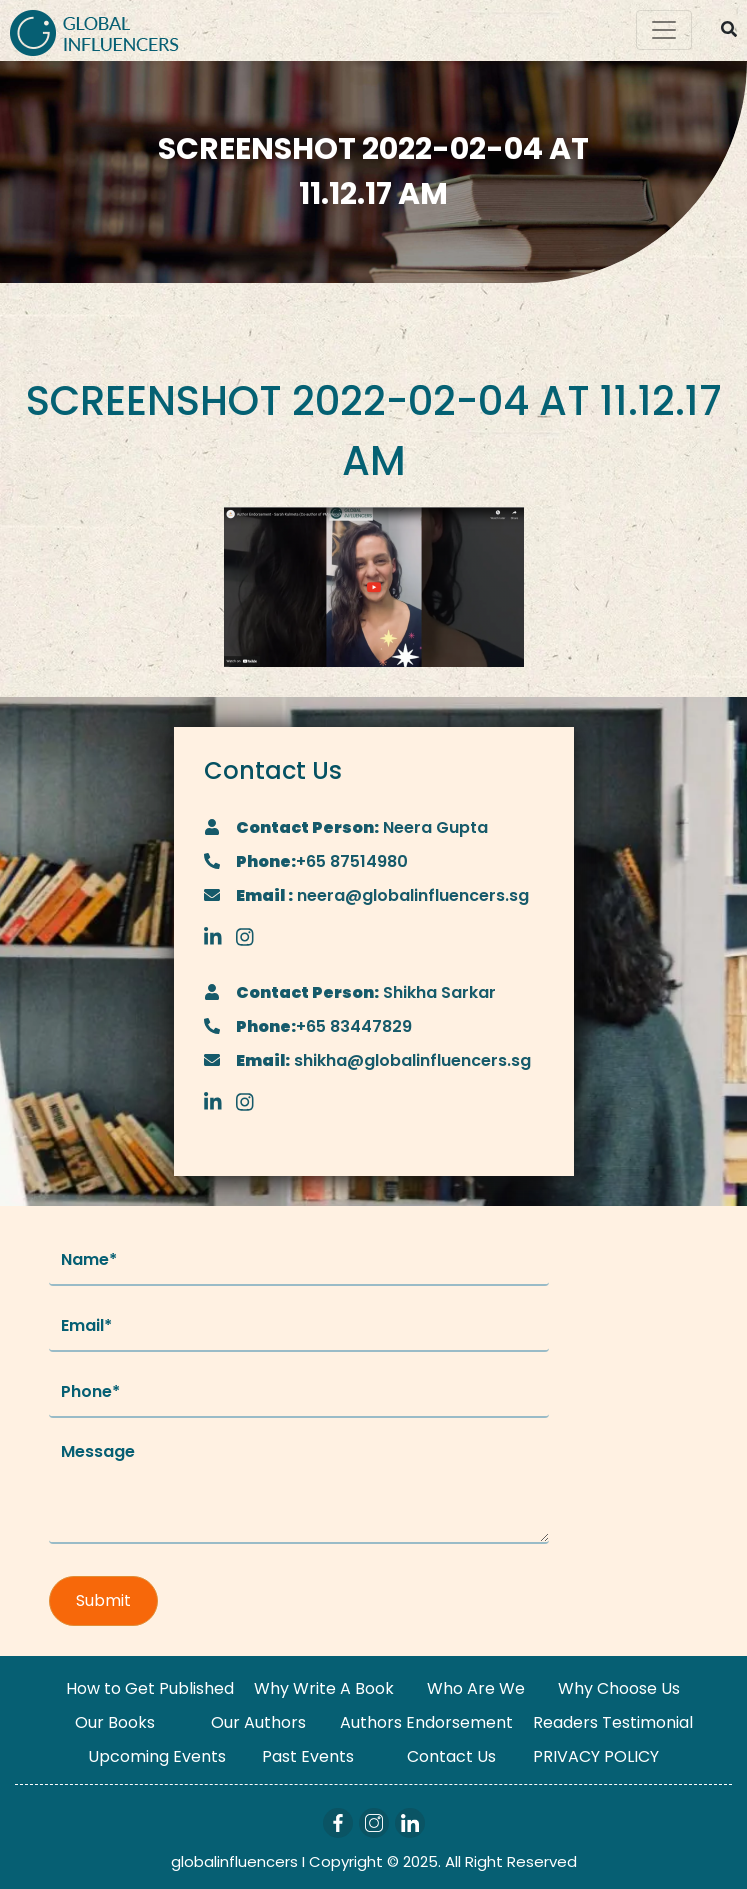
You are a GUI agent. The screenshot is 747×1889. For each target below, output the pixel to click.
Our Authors (258, 1722)
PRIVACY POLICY (596, 1756)
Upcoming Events (157, 1756)
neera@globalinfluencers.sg (411, 895)
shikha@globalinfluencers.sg (410, 1060)
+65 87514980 (352, 861)
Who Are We (476, 1688)
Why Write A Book (324, 1688)
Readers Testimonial (613, 1722)
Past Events (308, 1756)
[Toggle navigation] (664, 30)
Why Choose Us (619, 1688)
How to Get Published (150, 1688)
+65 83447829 (354, 1026)
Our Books (115, 1722)
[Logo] (94, 30)
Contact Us (451, 1756)
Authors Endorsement (426, 1722)
